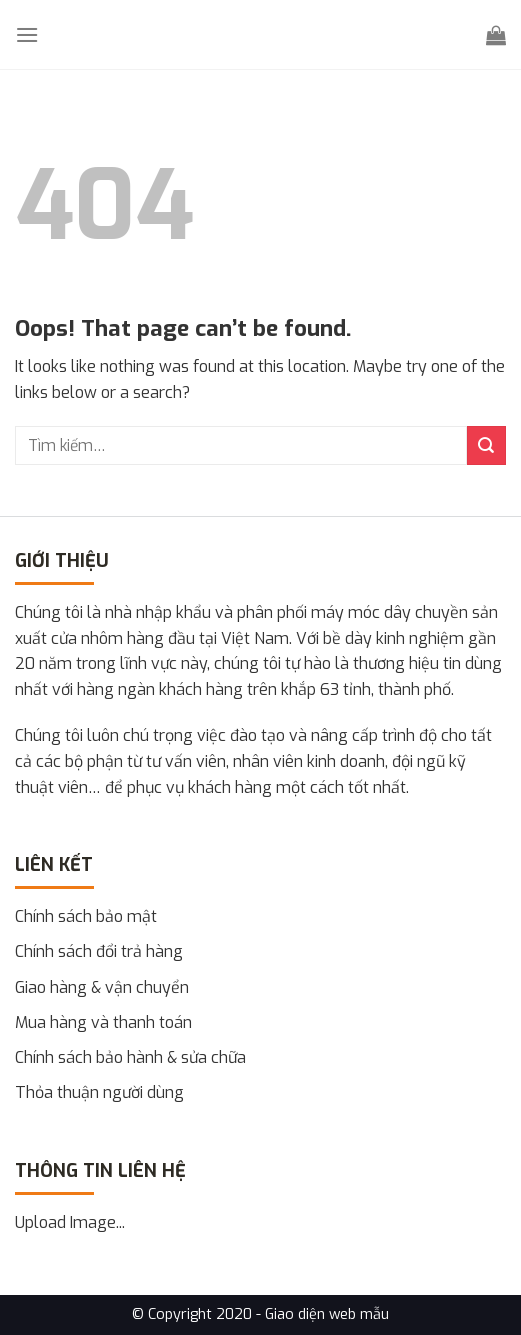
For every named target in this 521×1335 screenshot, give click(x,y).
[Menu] (27, 34)
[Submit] (486, 445)
